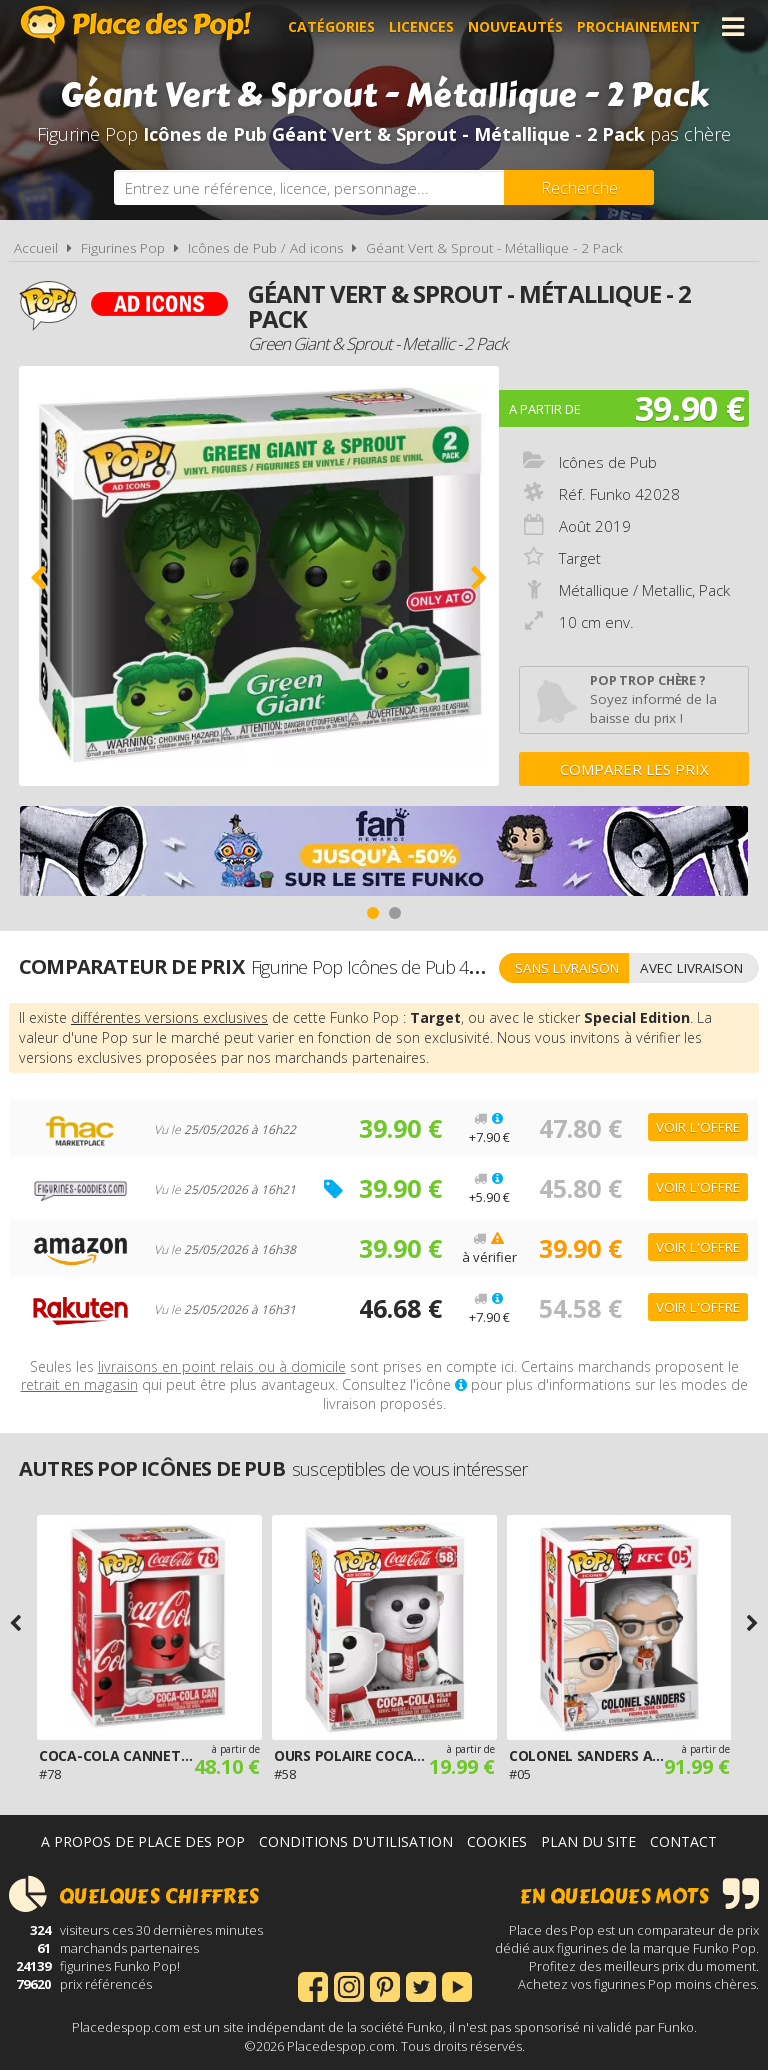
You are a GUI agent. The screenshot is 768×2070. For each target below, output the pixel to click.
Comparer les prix (634, 769)
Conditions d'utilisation (356, 1841)
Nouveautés (515, 26)
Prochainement (638, 26)
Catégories (331, 26)
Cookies (497, 1841)
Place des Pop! (136, 24)
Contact (683, 1841)
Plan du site (588, 1841)
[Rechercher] (579, 187)
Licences (421, 26)
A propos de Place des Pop (143, 1841)
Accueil (36, 248)
